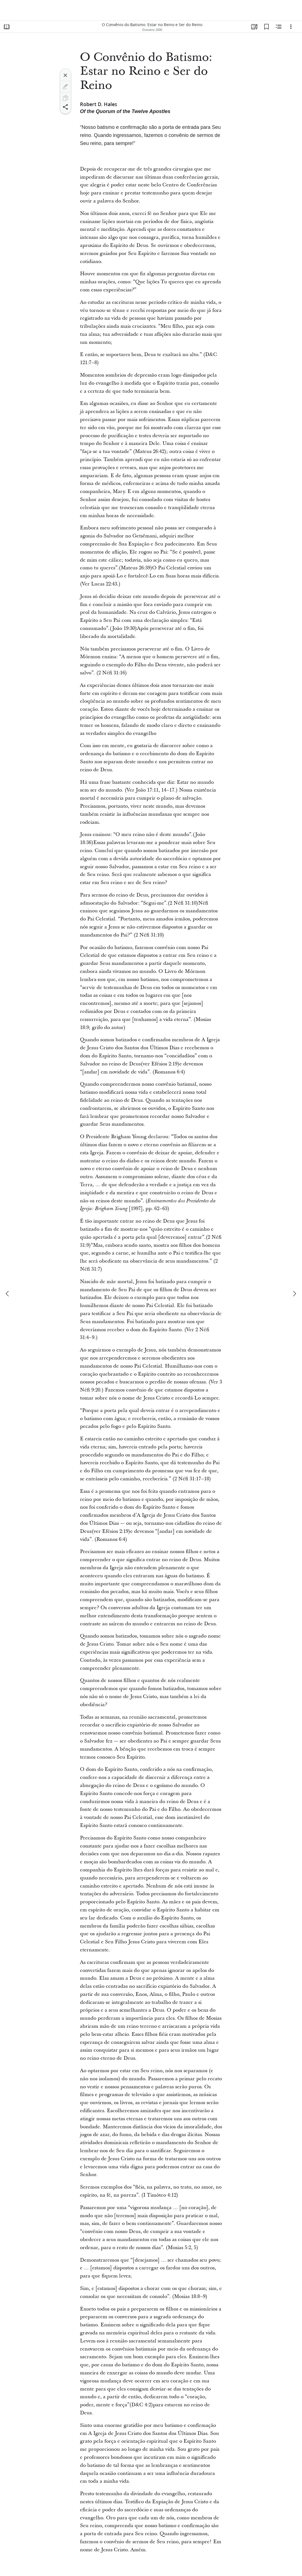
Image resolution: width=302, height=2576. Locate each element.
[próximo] (294, 1293)
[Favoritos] (266, 27)
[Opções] (290, 27)
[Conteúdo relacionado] (278, 27)
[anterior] (7, 1293)
